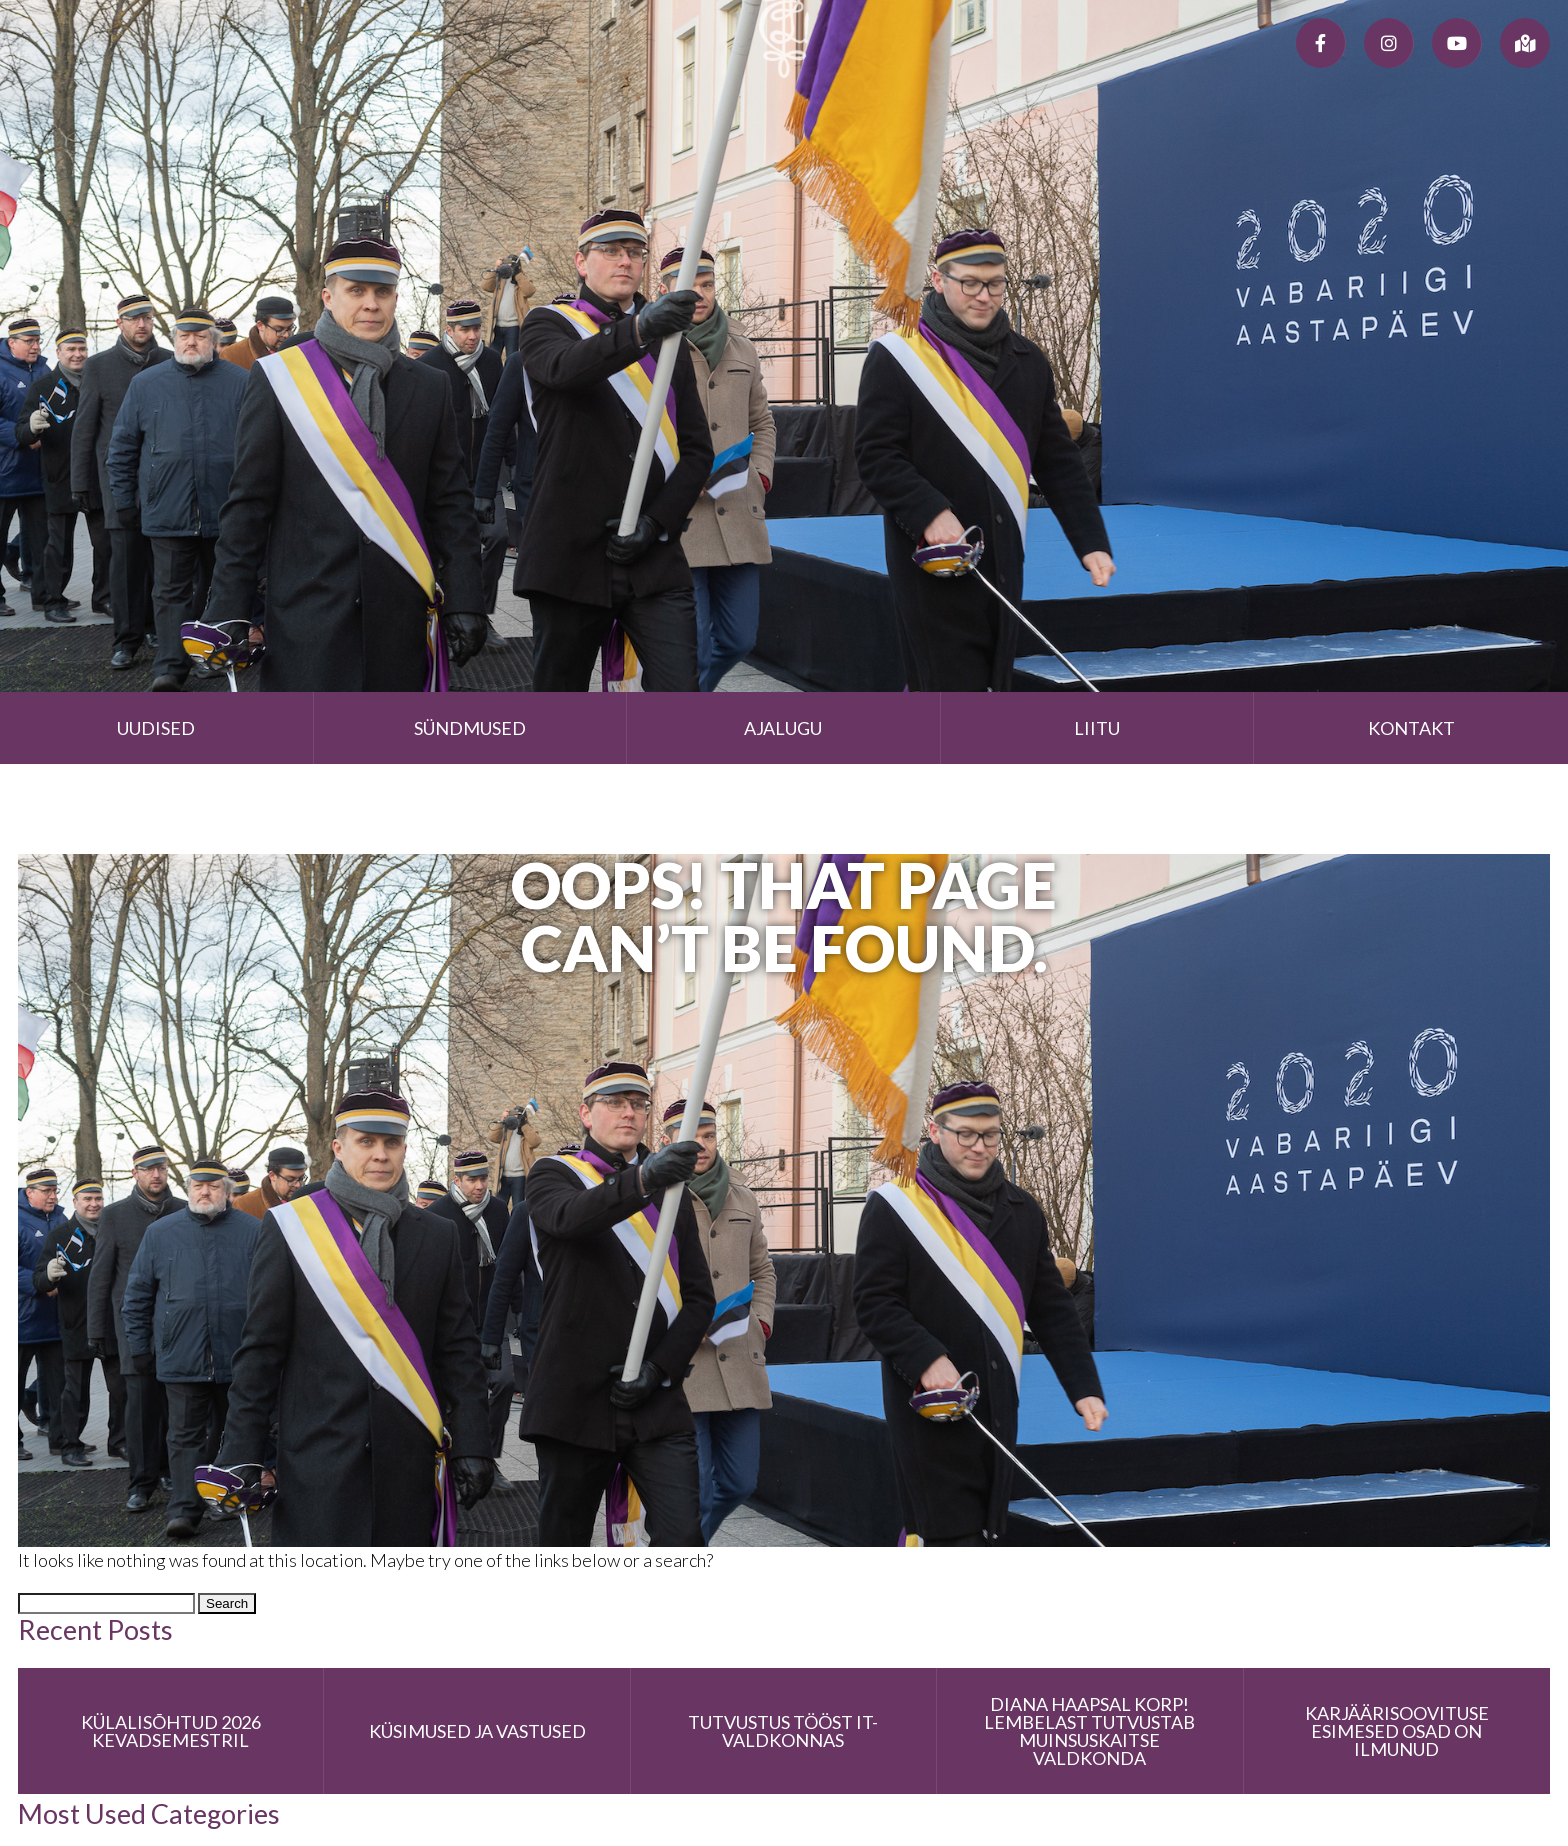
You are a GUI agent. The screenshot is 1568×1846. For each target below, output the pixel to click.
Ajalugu (783, 728)
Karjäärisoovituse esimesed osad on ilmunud (1397, 1731)
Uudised (156, 728)
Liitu (1097, 728)
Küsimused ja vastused (477, 1731)
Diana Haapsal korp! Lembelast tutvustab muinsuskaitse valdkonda (1089, 1731)
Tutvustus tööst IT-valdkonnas (783, 1731)
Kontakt (1411, 728)
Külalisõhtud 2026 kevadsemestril (171, 1731)
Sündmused (470, 728)
